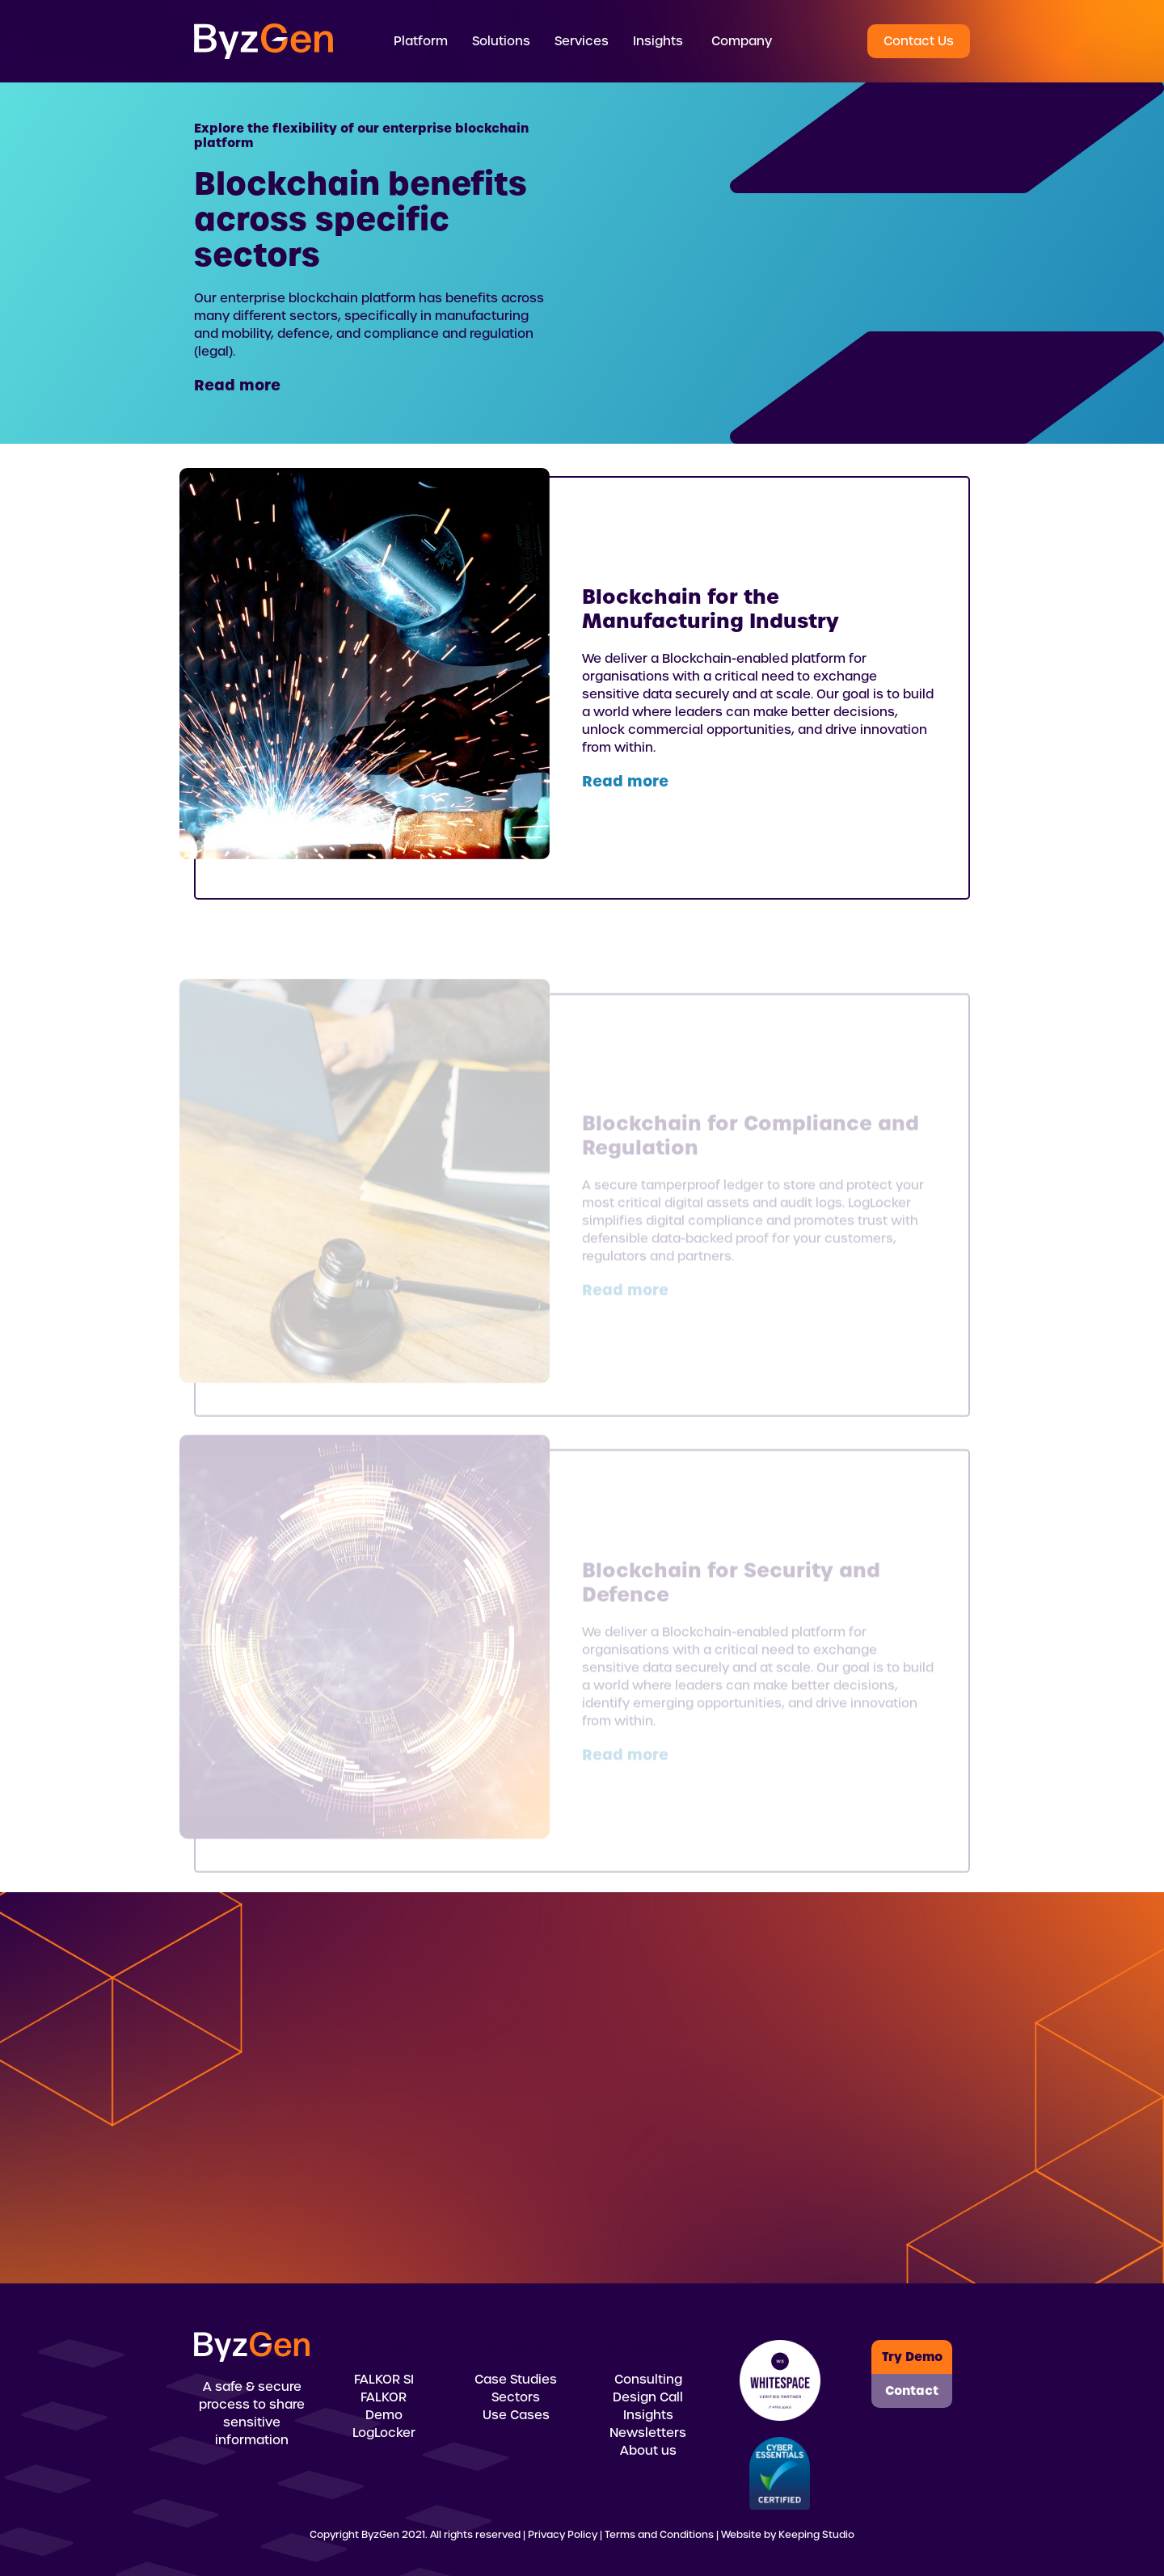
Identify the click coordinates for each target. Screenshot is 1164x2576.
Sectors (515, 2397)
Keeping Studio (816, 2534)
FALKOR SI (384, 2380)
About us (648, 2451)
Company (741, 41)
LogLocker (383, 2433)
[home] (263, 41)
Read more (237, 385)
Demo (384, 2415)
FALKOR (384, 2397)
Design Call (648, 2397)
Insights (648, 2415)
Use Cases (516, 2415)
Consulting (648, 2380)
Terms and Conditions (659, 2534)
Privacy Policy (562, 2534)
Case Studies (515, 2380)
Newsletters (647, 2433)
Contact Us (919, 41)
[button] (421, 41)
